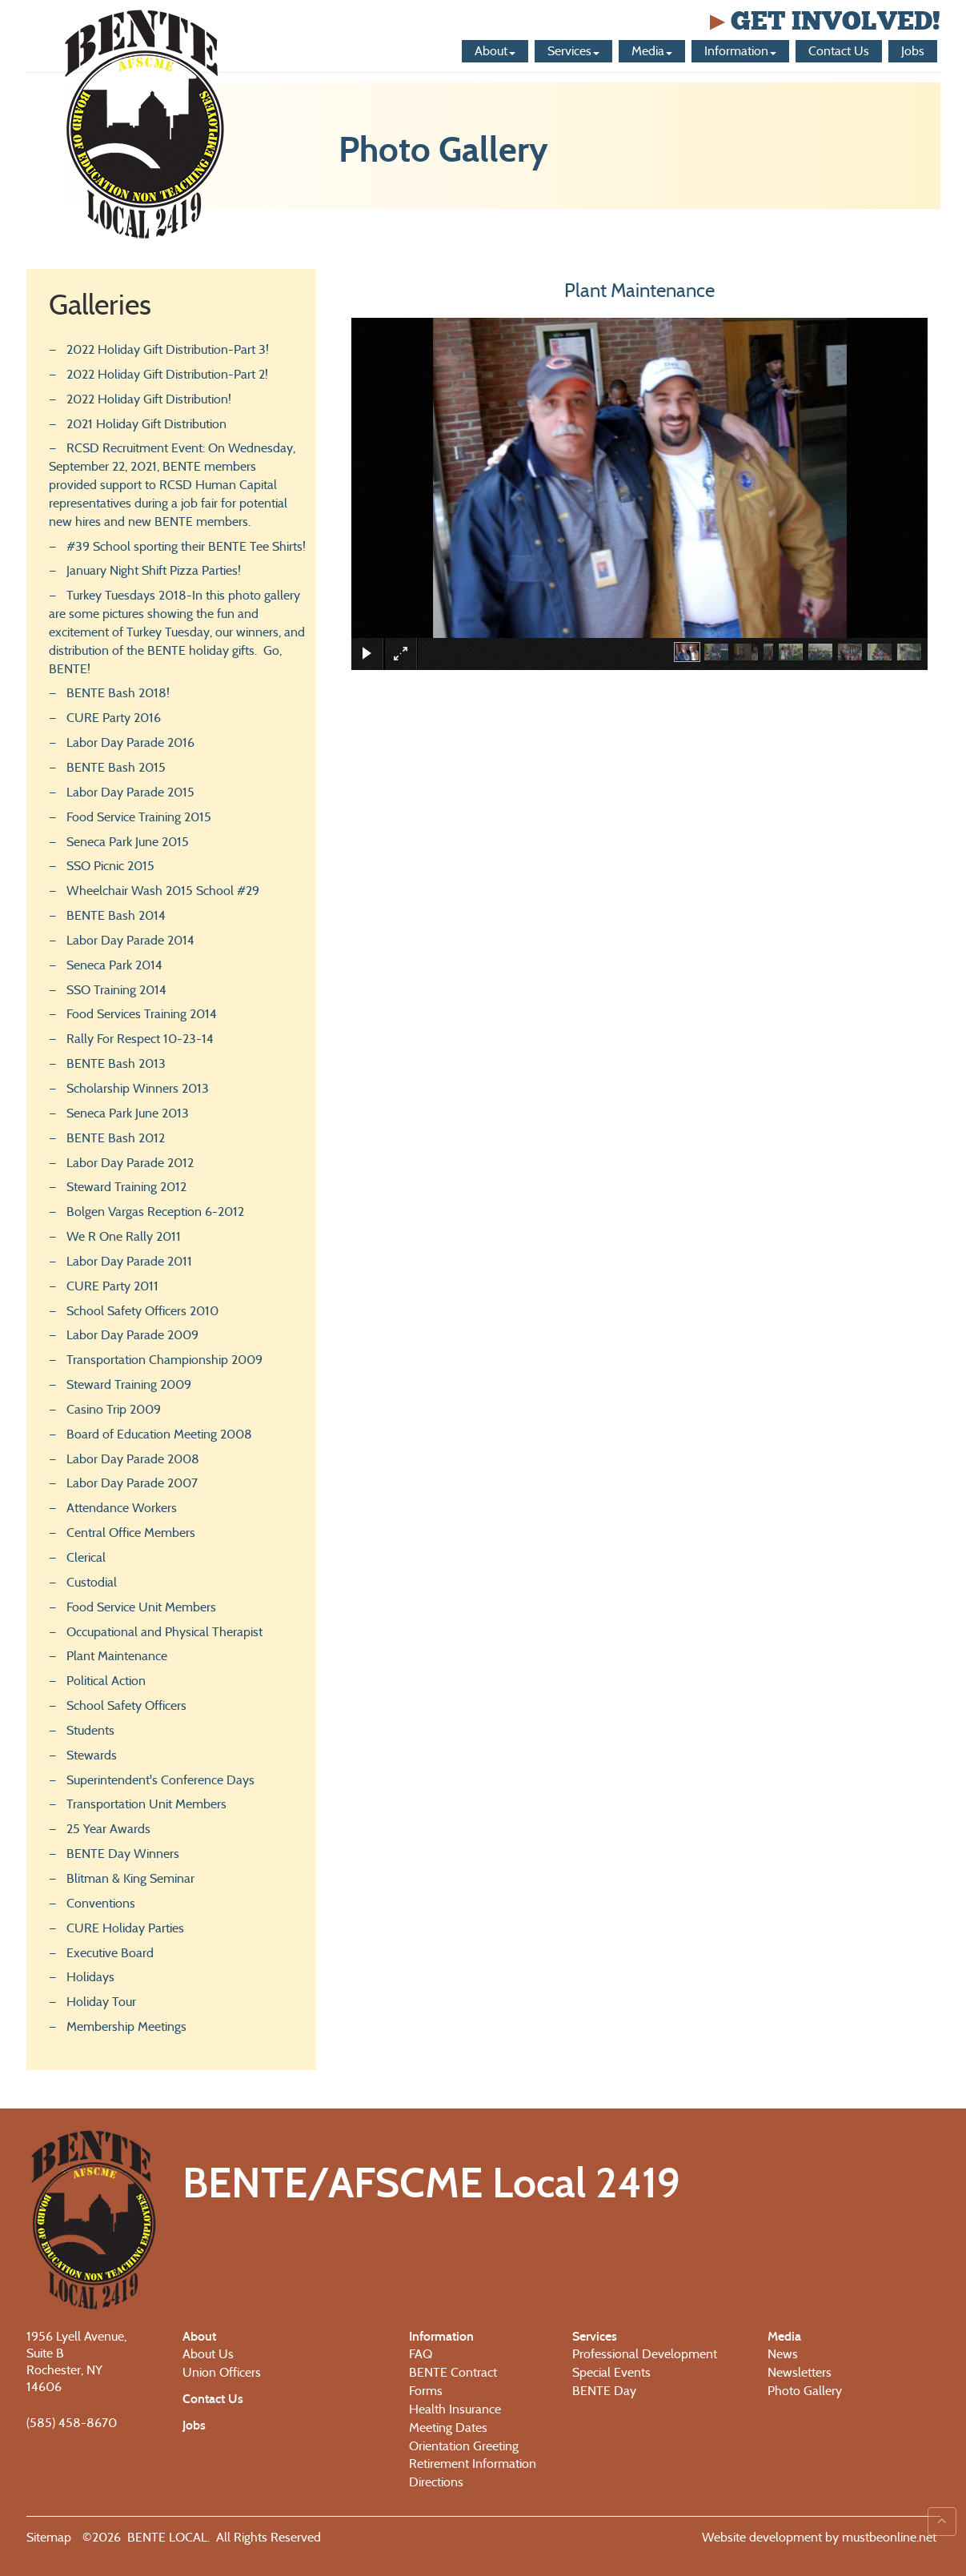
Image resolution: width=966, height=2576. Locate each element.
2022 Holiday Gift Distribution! (148, 399)
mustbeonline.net (887, 2537)
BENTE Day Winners (122, 1853)
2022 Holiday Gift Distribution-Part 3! (167, 349)
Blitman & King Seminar (130, 1878)
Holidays (90, 1976)
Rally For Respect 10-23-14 (140, 1038)
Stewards (91, 1755)
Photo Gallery (805, 2390)
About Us (208, 2353)
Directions (436, 2482)
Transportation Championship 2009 (164, 1359)
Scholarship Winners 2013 (137, 1088)
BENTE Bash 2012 (115, 1138)
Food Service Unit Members (141, 1607)
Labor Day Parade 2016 (130, 742)
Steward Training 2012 (126, 1186)
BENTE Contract (453, 2372)
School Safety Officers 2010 (142, 1310)
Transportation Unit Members (146, 1804)
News (783, 2353)
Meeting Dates (448, 2427)
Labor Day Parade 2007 (132, 1483)
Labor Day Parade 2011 (129, 1261)
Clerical (86, 1557)
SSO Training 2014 (116, 989)
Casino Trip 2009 (113, 1409)
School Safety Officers (126, 1705)
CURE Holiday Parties (125, 1928)
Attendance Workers (121, 1507)
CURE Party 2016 (113, 717)
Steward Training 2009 (128, 1384)
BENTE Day (604, 2390)
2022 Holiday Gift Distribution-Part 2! (167, 374)
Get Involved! (822, 21)
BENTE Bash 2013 (116, 1063)
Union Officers (221, 2372)
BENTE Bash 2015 (116, 767)
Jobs (912, 50)
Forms (426, 2390)
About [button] (495, 50)
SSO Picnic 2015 (110, 865)
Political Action (106, 1680)
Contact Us (838, 50)
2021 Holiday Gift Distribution (146, 423)
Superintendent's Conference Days (160, 1780)
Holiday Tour (101, 2001)
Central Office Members (130, 1532)
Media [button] (651, 50)
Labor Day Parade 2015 (130, 792)
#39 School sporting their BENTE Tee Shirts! (186, 546)
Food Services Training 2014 (141, 1013)
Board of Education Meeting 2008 (159, 1434)
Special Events (611, 2372)
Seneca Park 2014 (114, 965)
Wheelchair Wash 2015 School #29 (162, 890)
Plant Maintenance (116, 1655)
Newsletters (800, 2372)
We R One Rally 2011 (123, 1236)
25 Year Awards (108, 1828)
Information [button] (740, 50)
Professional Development (644, 2353)
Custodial (91, 1582)
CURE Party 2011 (112, 1286)
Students (90, 1730)
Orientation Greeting (464, 2446)
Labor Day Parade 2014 (130, 940)
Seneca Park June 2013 (127, 1113)
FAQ (420, 2353)
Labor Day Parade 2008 (132, 1459)
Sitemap (48, 2537)
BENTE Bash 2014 (116, 915)
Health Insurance (455, 2409)
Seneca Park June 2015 (127, 841)
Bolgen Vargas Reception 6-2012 (155, 1211)
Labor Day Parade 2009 (132, 1334)
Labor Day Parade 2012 (130, 1162)
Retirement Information (472, 2463)
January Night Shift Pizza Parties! (153, 570)
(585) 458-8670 (71, 2422)
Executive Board (110, 1952)
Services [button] (573, 50)
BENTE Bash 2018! (118, 692)
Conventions (100, 1903)
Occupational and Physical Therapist (164, 1631)
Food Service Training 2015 (138, 817)
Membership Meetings (126, 2026)
